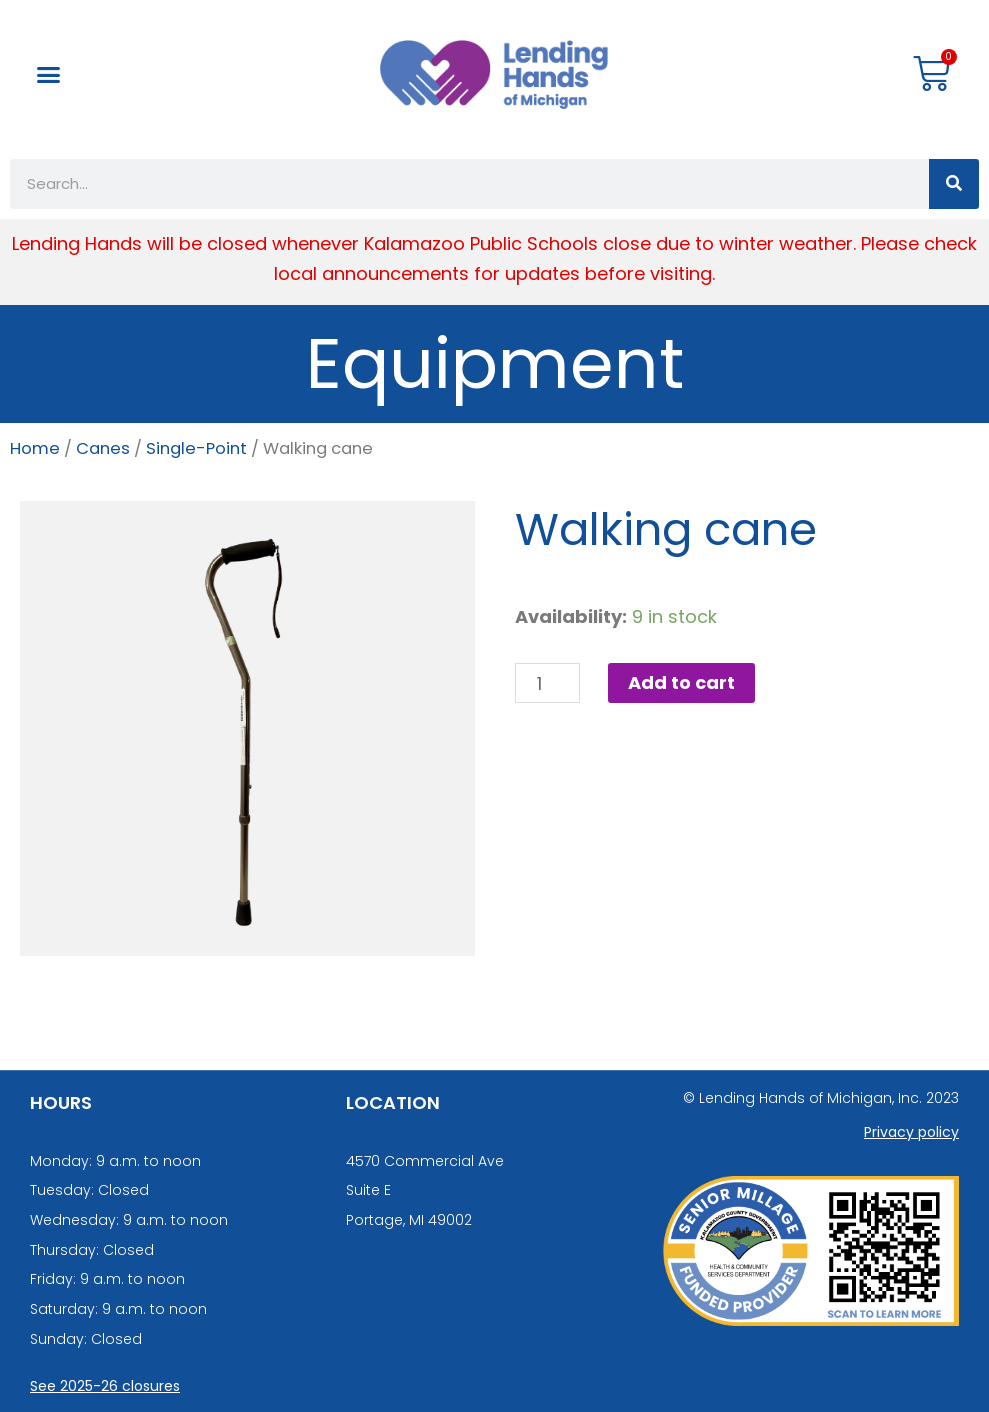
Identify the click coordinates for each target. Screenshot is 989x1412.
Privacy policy (911, 1132)
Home (35, 448)
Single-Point (196, 448)
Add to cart (681, 682)
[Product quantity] (547, 683)
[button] (49, 75)
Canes (103, 448)
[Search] (954, 184)
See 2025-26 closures (105, 1386)
